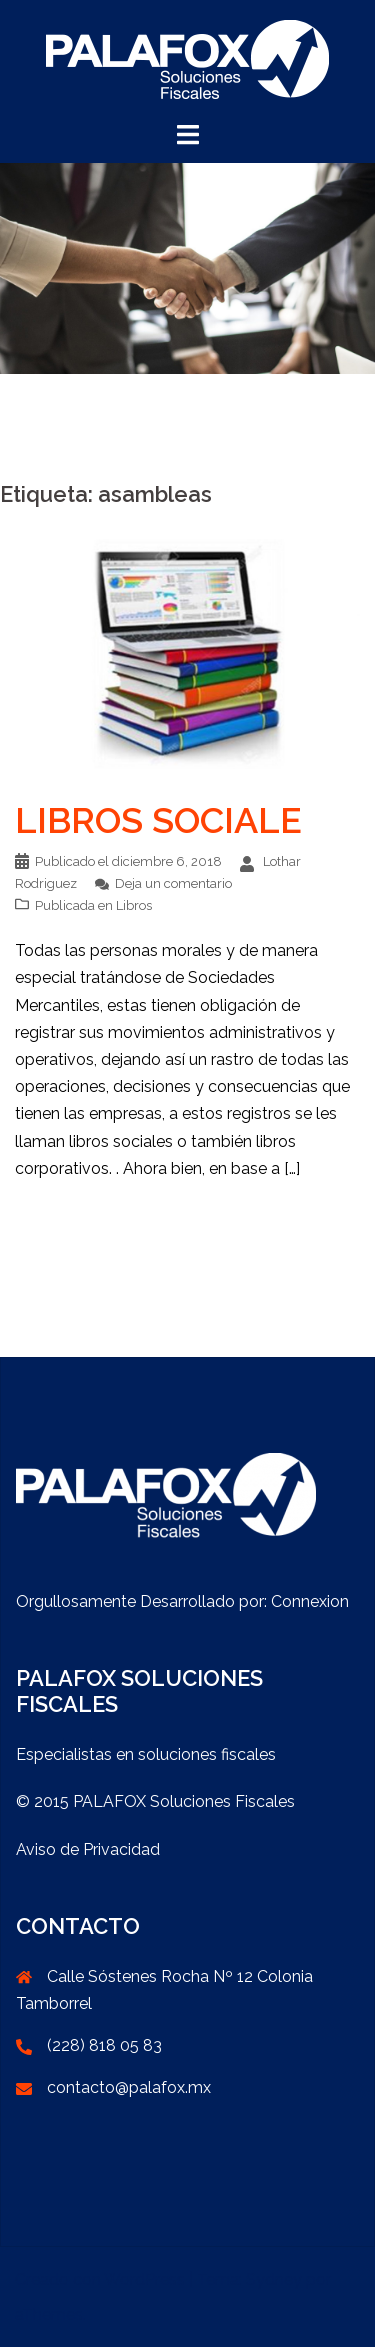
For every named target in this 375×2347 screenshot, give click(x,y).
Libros (134, 905)
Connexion (310, 1601)
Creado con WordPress (100, 2279)
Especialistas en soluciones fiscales (146, 1754)
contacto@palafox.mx (129, 2087)
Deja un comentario (173, 883)
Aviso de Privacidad (88, 1849)
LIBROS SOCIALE (158, 820)
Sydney (274, 2279)
